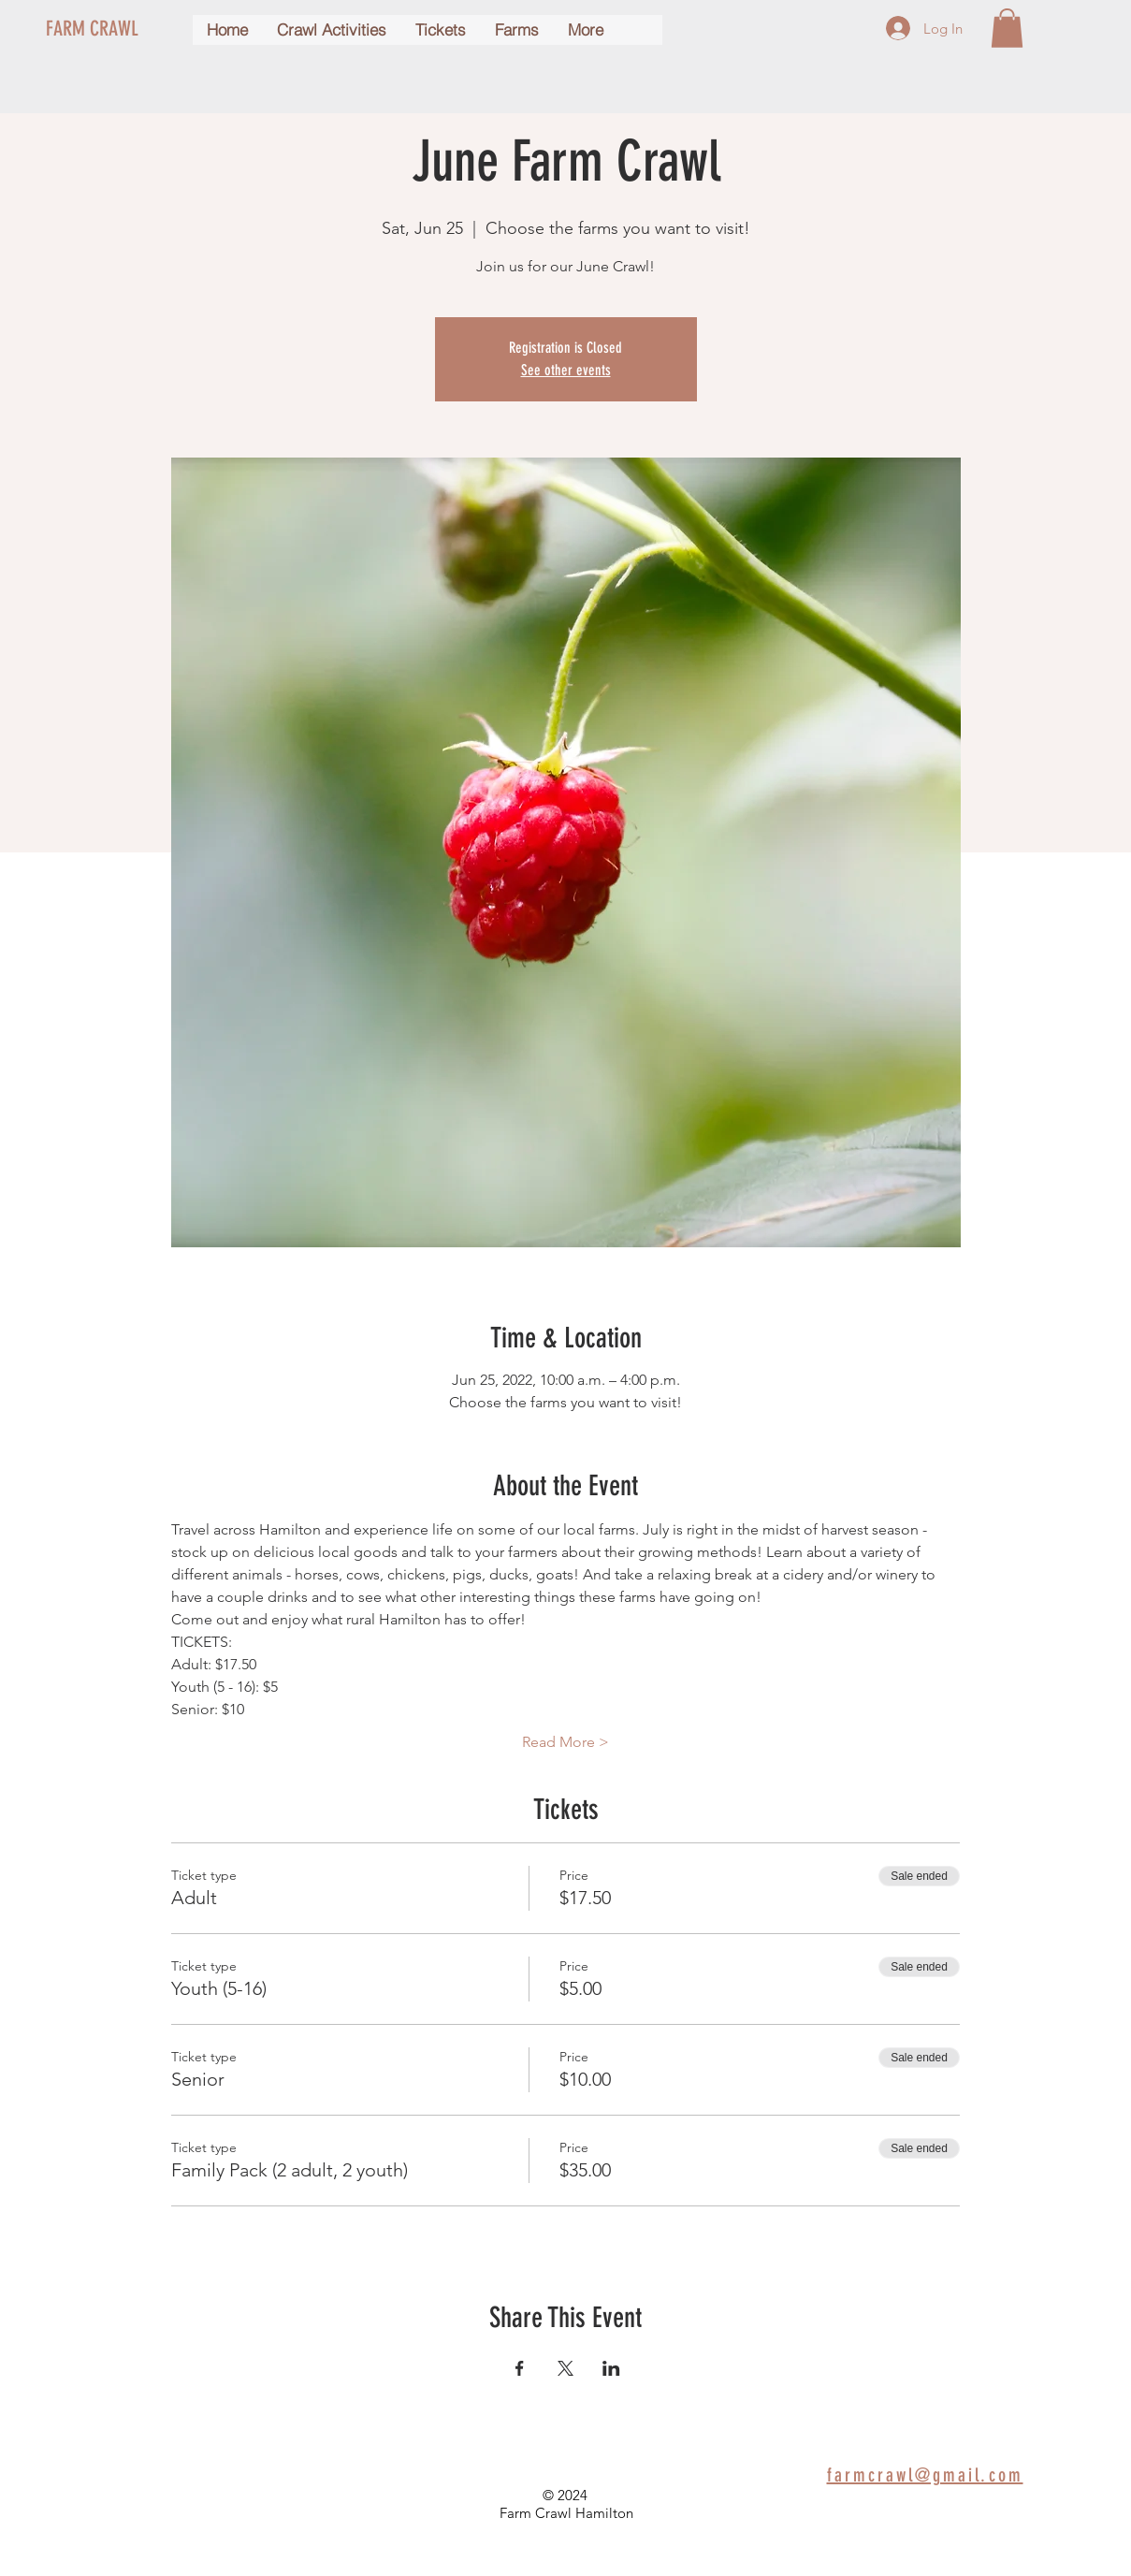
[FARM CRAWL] (114, 29)
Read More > (565, 1742)
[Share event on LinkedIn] (611, 2368)
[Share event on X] (565, 2368)
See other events (566, 370)
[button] (1007, 28)
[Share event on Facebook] (520, 2368)
